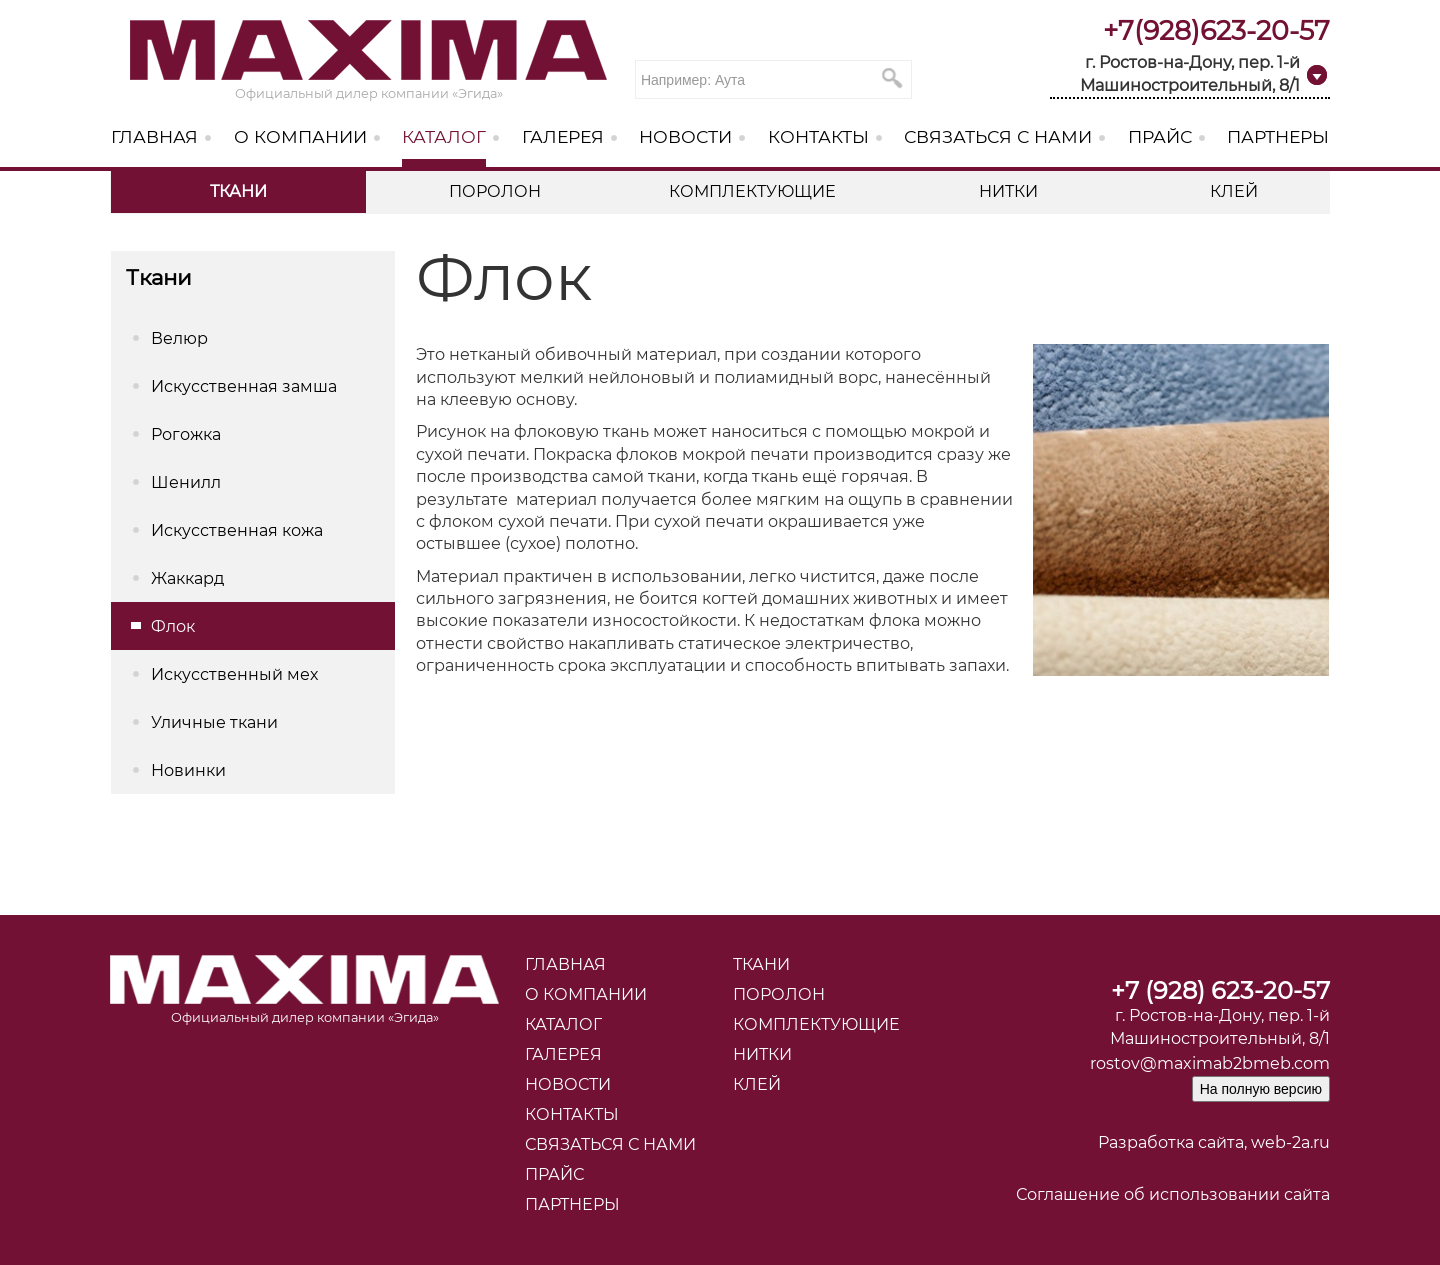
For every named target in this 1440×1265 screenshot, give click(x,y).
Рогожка (186, 434)
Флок (173, 626)
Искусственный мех (234, 674)
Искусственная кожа (237, 530)
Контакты (818, 136)
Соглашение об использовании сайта (1173, 1194)
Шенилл (186, 482)
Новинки (188, 770)
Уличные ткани (214, 722)
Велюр (179, 338)
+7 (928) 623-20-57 (1220, 990)
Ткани (238, 191)
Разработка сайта (1171, 1142)
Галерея (563, 136)
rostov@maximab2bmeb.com (1210, 1063)
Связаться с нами (998, 136)
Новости (685, 136)
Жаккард (187, 578)
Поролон (495, 191)
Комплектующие (752, 191)
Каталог (444, 136)
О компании (300, 136)
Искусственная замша (244, 386)
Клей (1234, 191)
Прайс (1160, 136)
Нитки (1008, 191)
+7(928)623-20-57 (1216, 30)
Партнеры (1278, 136)
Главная (154, 136)
